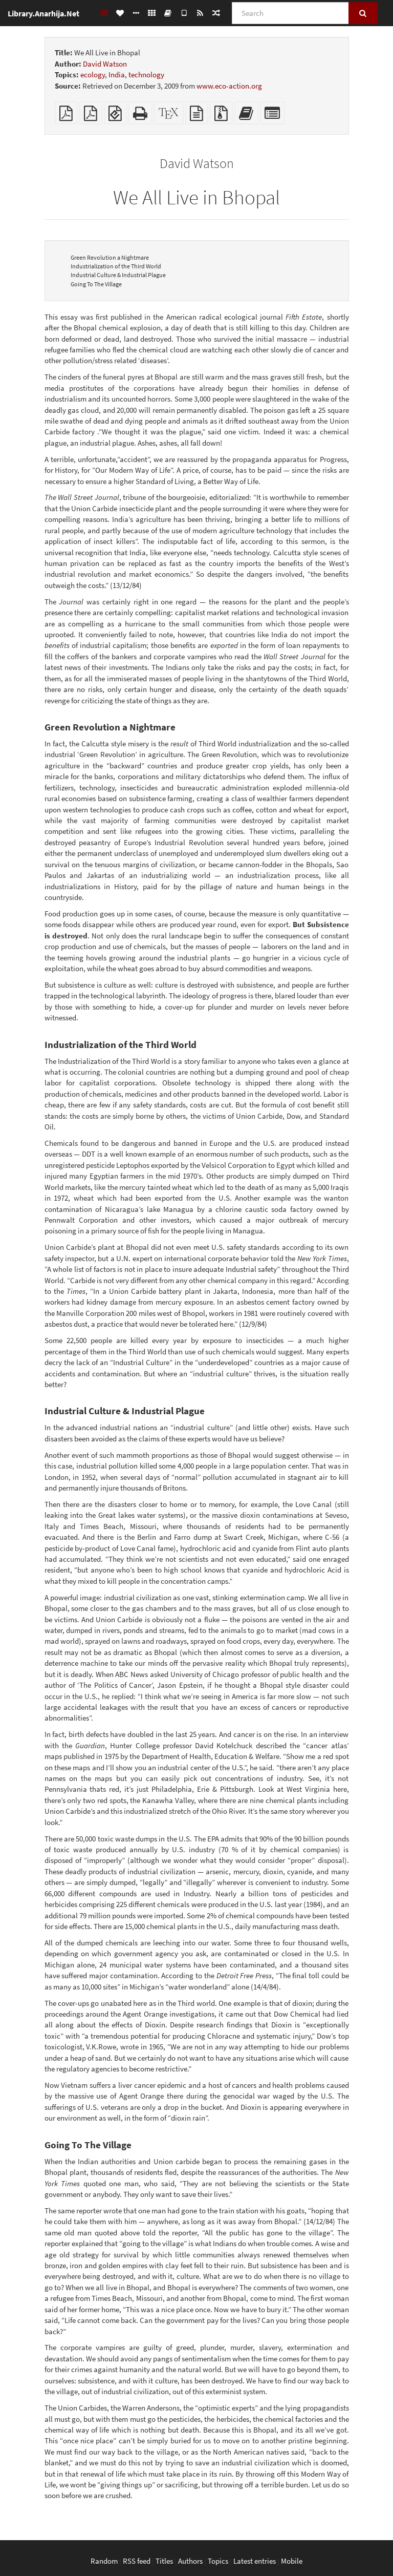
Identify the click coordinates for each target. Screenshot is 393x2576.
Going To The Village (96, 284)
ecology (92, 74)
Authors (190, 2561)
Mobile (291, 2561)
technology (146, 74)
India (116, 74)
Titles (164, 2561)
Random (104, 2561)
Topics (218, 2561)
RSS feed (136, 2561)
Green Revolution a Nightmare (110, 257)
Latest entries (254, 2561)
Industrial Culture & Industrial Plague (118, 275)
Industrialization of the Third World (116, 266)
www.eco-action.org (229, 86)
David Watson (105, 64)
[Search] (290, 13)
